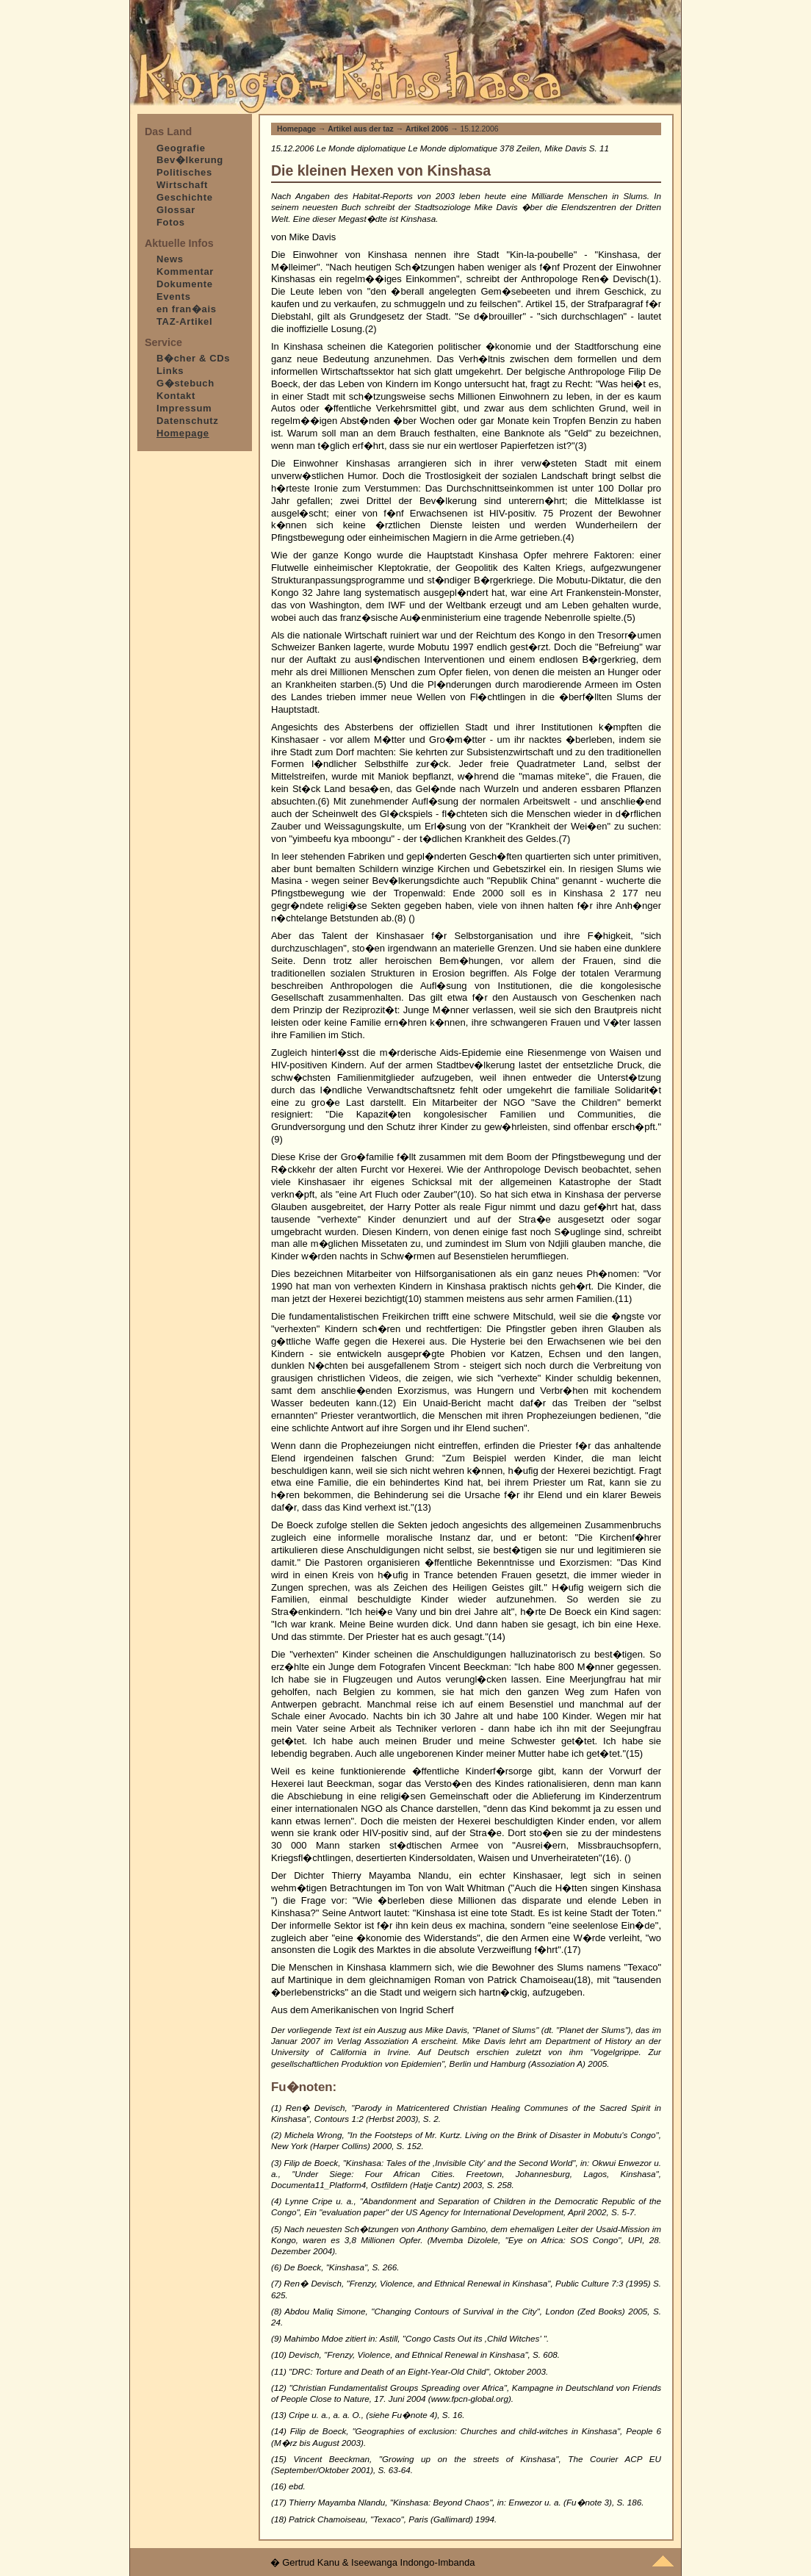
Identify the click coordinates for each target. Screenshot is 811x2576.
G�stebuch (185, 383)
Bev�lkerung (189, 159)
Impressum (184, 408)
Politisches (184, 172)
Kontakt (175, 395)
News (170, 259)
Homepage (296, 129)
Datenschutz (187, 420)
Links (170, 370)
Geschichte (184, 197)
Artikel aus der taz (361, 129)
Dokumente (184, 283)
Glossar (175, 209)
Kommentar (185, 271)
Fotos (170, 222)
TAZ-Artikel (184, 321)
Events (173, 296)
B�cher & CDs (193, 358)
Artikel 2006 (427, 129)
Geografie (181, 148)
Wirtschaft (182, 184)
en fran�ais (186, 308)
